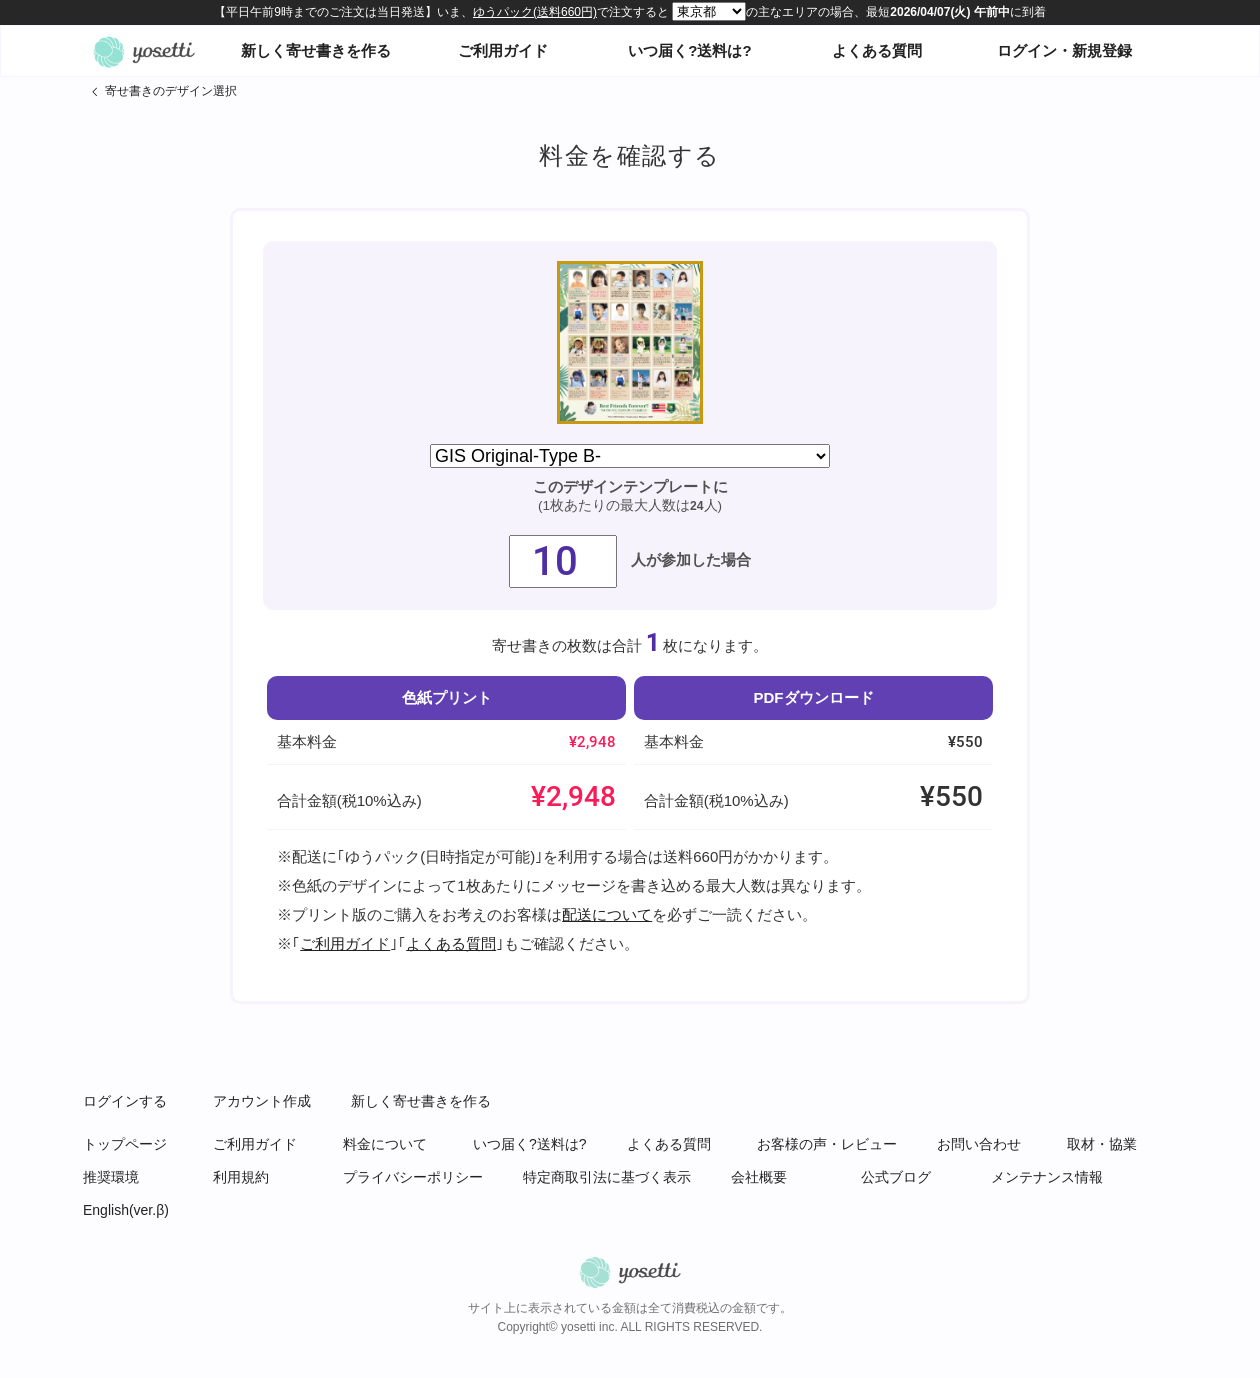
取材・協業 (1102, 1144)
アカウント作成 (262, 1101)
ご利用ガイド (503, 50)
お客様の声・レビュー (827, 1144)
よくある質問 (877, 50)
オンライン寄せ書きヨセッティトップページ (144, 51)
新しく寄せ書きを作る (316, 50)
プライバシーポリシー (413, 1177)
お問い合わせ (979, 1144)
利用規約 (241, 1177)
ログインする (125, 1101)
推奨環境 (111, 1177)
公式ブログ (896, 1177)
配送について (607, 914)
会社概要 (759, 1177)
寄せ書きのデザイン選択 (171, 91)
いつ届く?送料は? (689, 50)
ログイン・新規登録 (1064, 50)
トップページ (125, 1144)
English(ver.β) (126, 1210)
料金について (385, 1144)
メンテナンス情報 (1047, 1177)
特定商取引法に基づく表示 (607, 1177)
